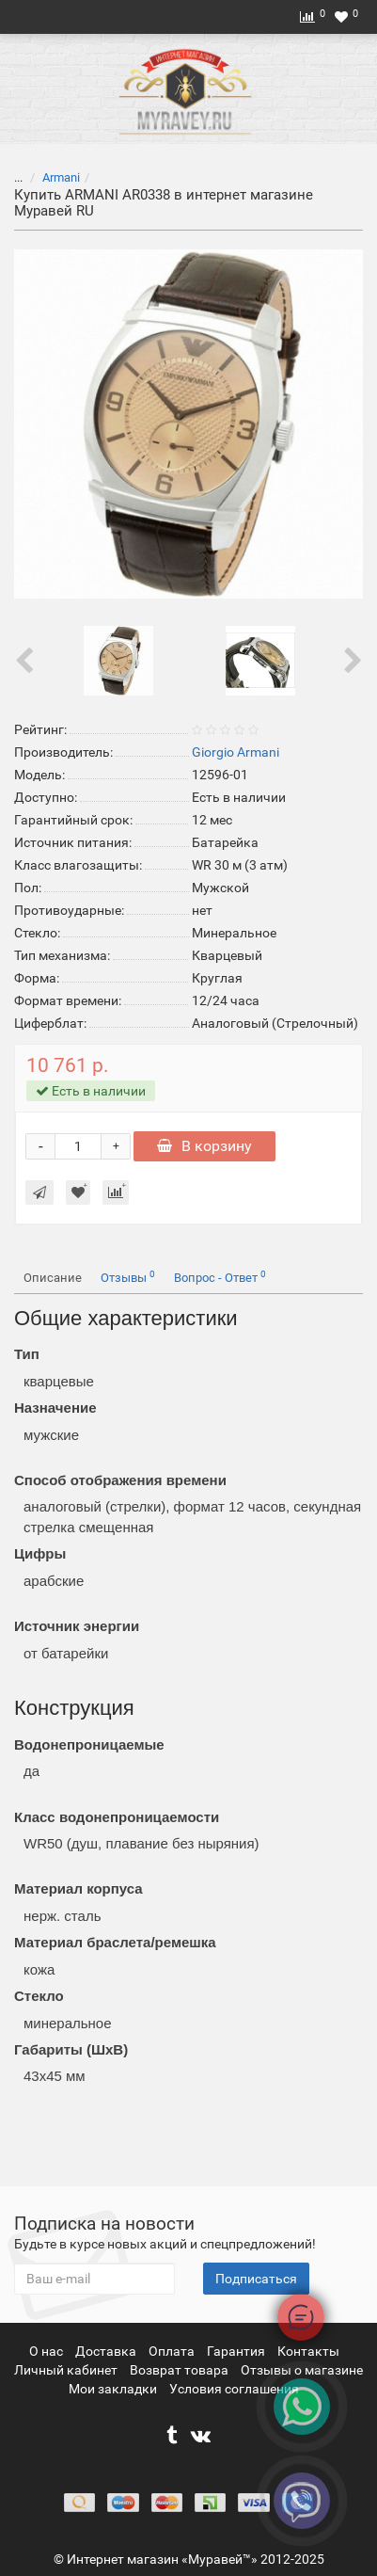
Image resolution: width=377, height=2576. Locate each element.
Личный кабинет (67, 2369)
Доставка (107, 2351)
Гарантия (237, 2351)
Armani (61, 177)
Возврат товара (180, 2369)
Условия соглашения (234, 2388)
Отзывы (128, 1277)
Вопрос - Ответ (220, 1277)
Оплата (173, 2351)
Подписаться (256, 2278)
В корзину (204, 1146)
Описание (53, 1278)
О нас (47, 2351)
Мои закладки (113, 2388)
